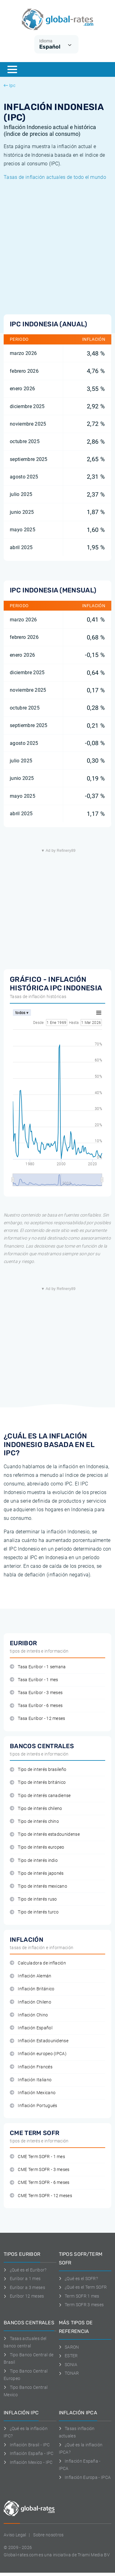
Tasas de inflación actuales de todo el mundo (55, 177)
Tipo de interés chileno (36, 1808)
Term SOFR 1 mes (79, 2296)
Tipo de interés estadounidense (45, 1834)
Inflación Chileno (30, 2002)
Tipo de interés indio (34, 1860)
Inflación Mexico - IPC (28, 2462)
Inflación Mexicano (33, 2092)
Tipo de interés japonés (37, 1873)
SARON (69, 2347)
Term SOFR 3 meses (81, 2304)
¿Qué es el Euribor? (25, 2269)
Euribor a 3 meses (24, 2287)
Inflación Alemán (31, 1976)
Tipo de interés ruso (33, 1899)
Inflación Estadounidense (39, 2040)
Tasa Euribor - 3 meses (36, 1692)
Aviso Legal (15, 2534)
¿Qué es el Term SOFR (83, 2287)
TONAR (69, 2373)
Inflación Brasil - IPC (27, 2444)
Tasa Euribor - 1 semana (38, 1666)
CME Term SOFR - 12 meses (41, 2195)
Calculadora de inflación (38, 1963)
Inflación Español (31, 2028)
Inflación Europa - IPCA (85, 2477)
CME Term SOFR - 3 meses (40, 2169)
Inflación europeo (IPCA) (38, 2053)
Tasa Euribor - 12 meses (37, 1718)
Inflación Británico (32, 1989)
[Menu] (12, 69)
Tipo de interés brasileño (38, 1769)
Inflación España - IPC (29, 2453)
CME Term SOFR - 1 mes (37, 2156)
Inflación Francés (31, 2067)
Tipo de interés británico (38, 1782)
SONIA (68, 2364)
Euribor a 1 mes (22, 2278)
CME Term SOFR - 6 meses (40, 2182)
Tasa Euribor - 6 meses (36, 1705)
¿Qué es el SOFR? (78, 2278)
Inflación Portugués (33, 2105)
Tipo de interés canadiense (40, 1795)
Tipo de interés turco (34, 1912)
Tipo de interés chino (34, 1821)
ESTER (68, 2355)
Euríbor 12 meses (24, 2296)
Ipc (9, 85)
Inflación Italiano (31, 2079)
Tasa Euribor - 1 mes (34, 1679)
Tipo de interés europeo (37, 1847)
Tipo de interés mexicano (38, 1886)
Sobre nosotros (48, 2534)
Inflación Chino (29, 2015)
